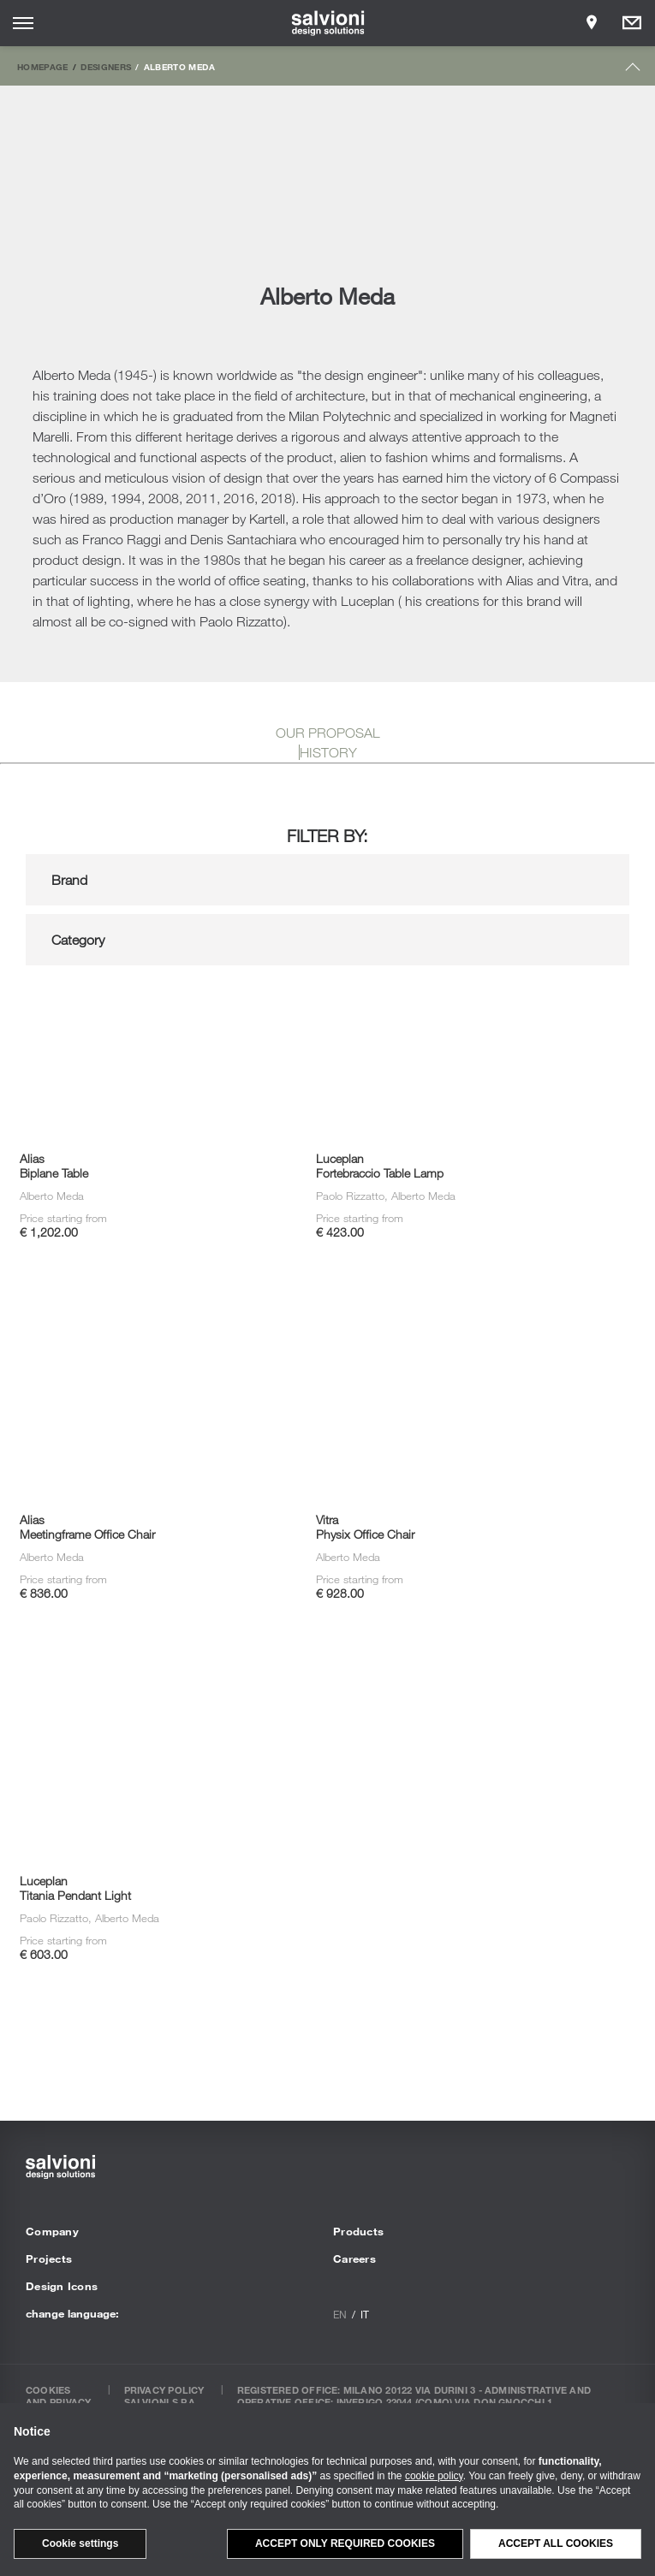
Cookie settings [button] (80, 2543)
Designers (105, 67)
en (340, 2314)
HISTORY (328, 752)
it (364, 2314)
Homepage (42, 67)
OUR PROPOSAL (328, 732)
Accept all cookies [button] (555, 2543)
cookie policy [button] (434, 2476)
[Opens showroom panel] (592, 23)
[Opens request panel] (632, 23)
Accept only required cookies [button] (345, 2543)
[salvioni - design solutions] (327, 23)
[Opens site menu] (23, 23)
